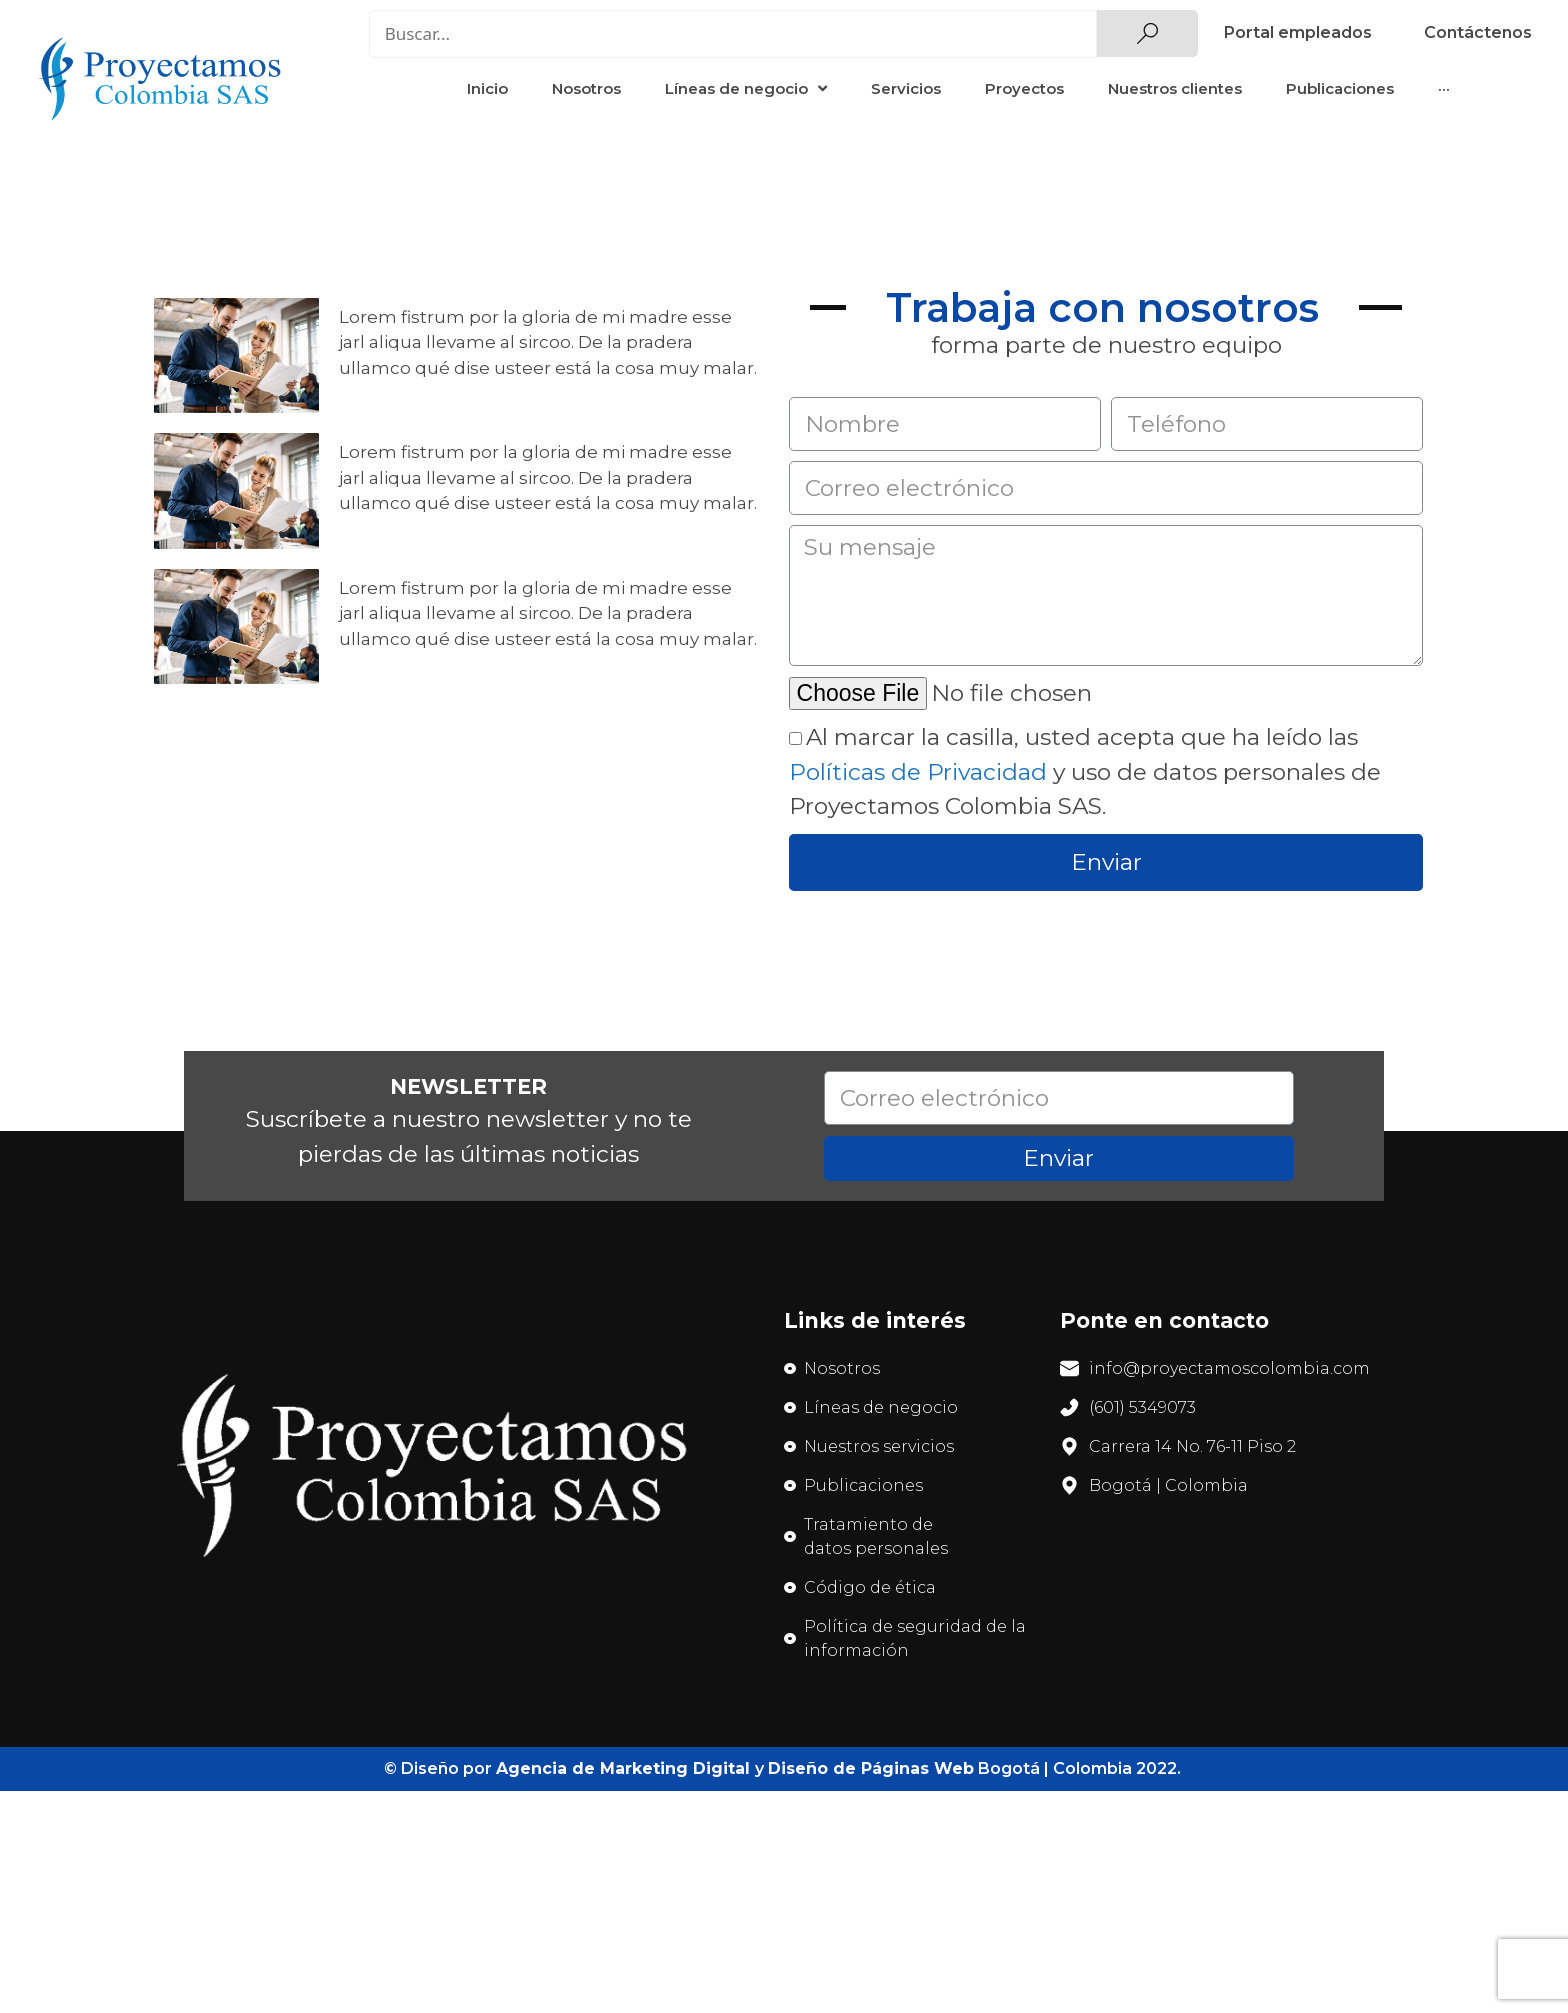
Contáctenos (1478, 32)
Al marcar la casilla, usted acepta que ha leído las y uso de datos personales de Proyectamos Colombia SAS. (1085, 771)
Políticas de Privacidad (918, 772)
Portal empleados (1298, 32)
